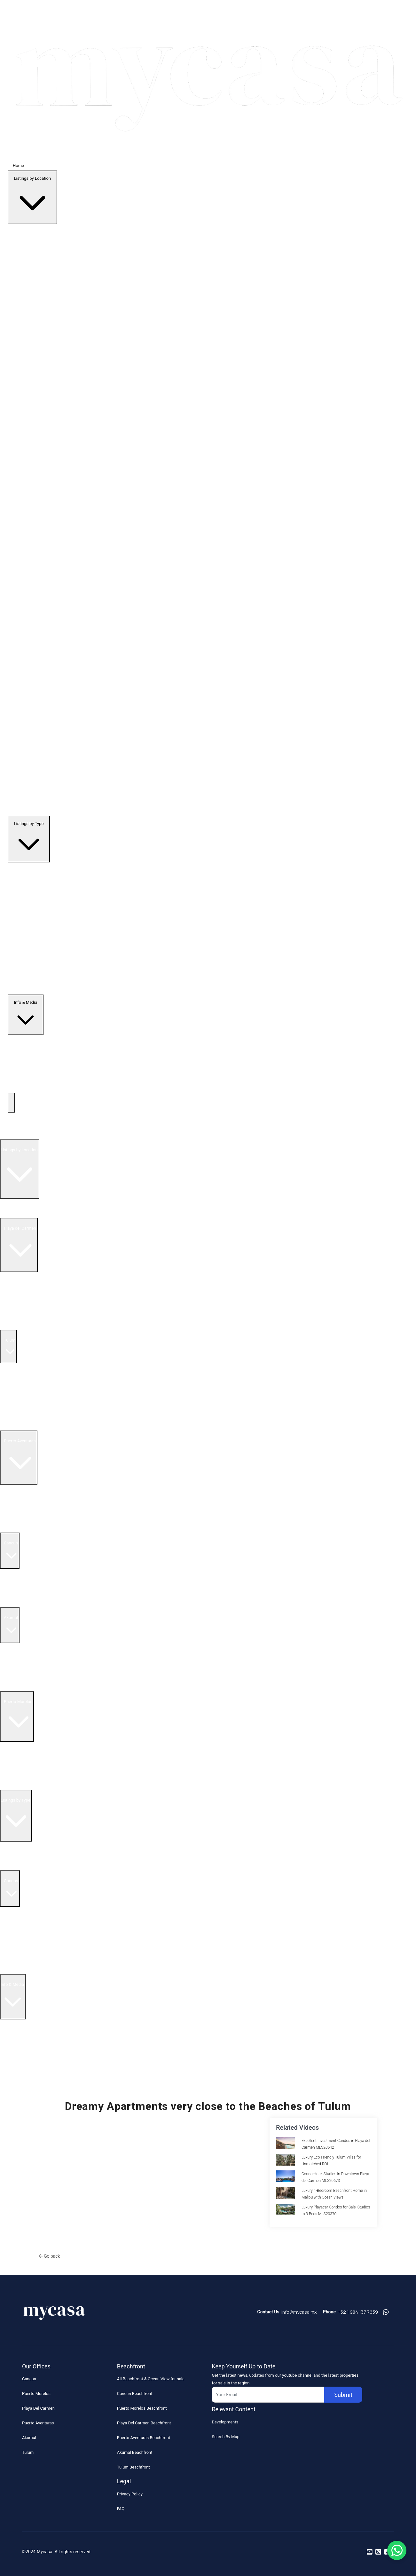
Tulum (28, 2452)
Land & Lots (14, 1969)
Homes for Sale (14, 1315)
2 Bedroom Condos (17, 1921)
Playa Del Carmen (38, 2408)
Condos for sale (14, 1518)
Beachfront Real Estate (21, 1296)
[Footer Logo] (54, 2314)
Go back (52, 2256)
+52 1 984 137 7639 (358, 2312)
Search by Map (16, 1203)
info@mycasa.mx (299, 2312)
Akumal (29, 2437)
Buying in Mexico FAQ (23, 2024)
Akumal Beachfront (135, 2452)
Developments (225, 2422)
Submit (343, 2394)
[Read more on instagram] (378, 2552)
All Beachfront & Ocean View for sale (150, 2378)
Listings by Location (32, 198)
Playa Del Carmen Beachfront (144, 2423)
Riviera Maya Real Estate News (31, 2072)
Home (18, 165)
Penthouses (14, 1865)
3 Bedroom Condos (17, 1930)
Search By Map (225, 2436)
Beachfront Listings (21, 1846)
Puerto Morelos (36, 2393)
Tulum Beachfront (133, 2467)
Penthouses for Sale (18, 1406)
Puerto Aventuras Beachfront (143, 2437)
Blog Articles (15, 2062)
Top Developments (17, 1134)
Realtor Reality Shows (23, 2052)
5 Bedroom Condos (17, 1949)
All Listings (13, 1212)
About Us (11, 2033)
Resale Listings (14, 1286)
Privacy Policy (130, 2494)
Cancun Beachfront (135, 2393)
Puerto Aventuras (38, 2423)
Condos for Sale (14, 1305)
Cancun (29, 2378)
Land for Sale (12, 1324)
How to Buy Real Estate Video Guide (36, 2043)
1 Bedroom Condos (17, 1911)
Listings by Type (28, 840)
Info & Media (25, 1016)
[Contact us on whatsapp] (386, 2312)
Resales (10, 1855)
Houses (10, 1959)
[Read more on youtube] (370, 2552)
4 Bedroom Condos (17, 1940)
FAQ (120, 2508)
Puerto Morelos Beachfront (142, 2408)
